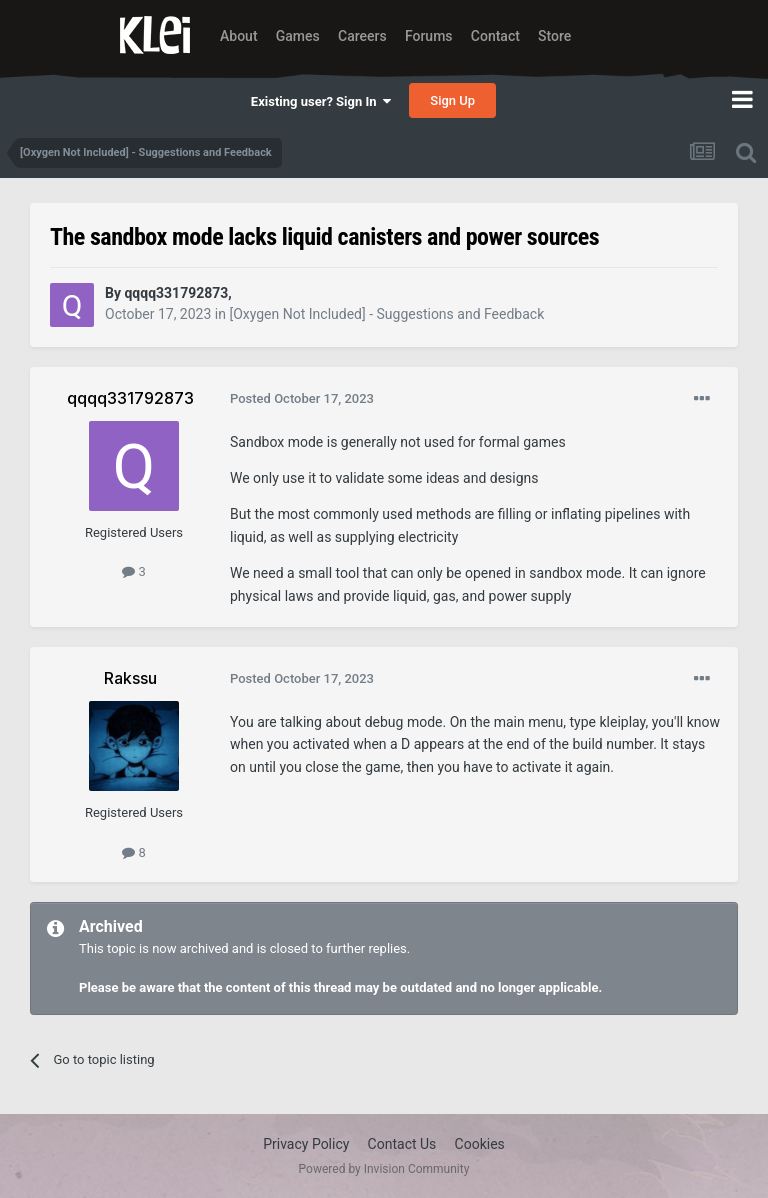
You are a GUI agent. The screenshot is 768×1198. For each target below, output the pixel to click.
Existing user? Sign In (321, 101)
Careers (362, 36)
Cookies (480, 1144)
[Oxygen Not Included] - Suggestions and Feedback (386, 314)
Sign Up (452, 100)
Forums (429, 36)
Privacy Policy (306, 1144)
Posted (302, 398)
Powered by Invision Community (384, 1169)
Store (554, 36)
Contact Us (402, 1144)
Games (298, 36)
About (239, 36)
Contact (495, 36)
